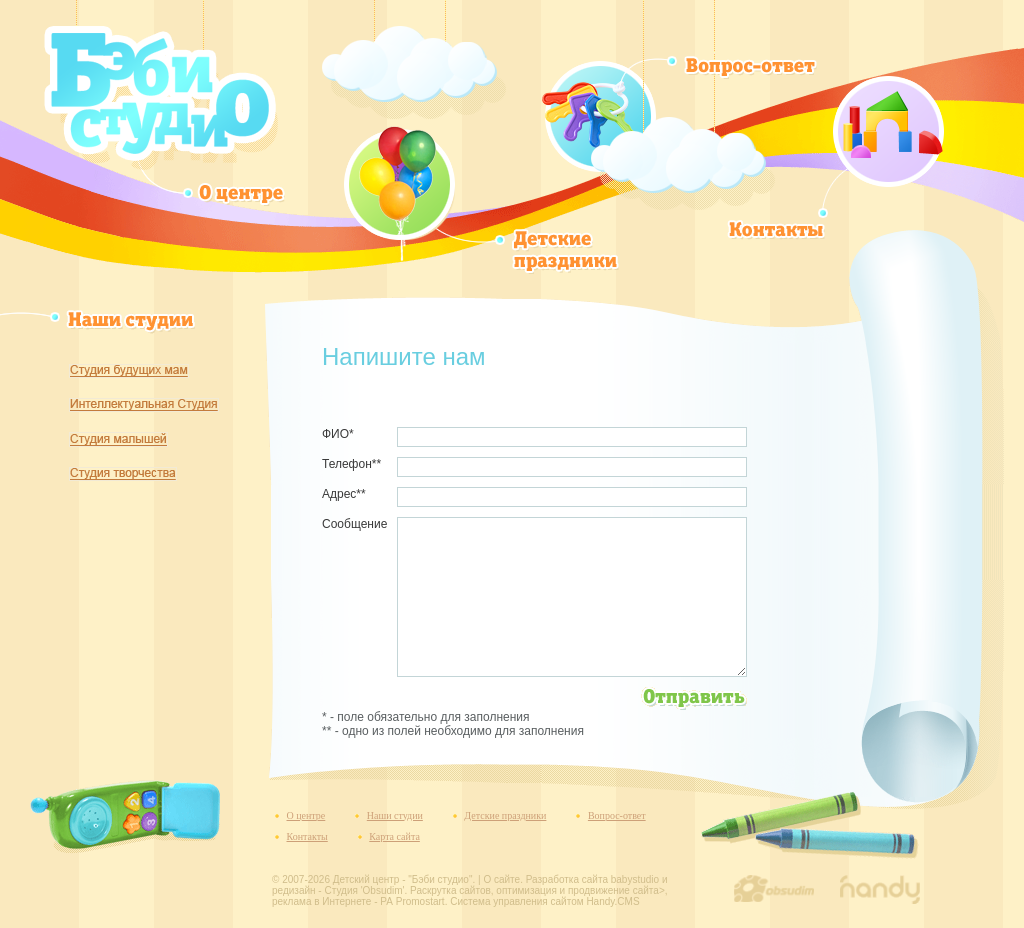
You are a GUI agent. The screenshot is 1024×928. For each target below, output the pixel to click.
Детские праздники (505, 815)
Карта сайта (394, 836)
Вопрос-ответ (617, 815)
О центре (306, 815)
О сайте (501, 879)
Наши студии (395, 815)
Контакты (307, 836)
